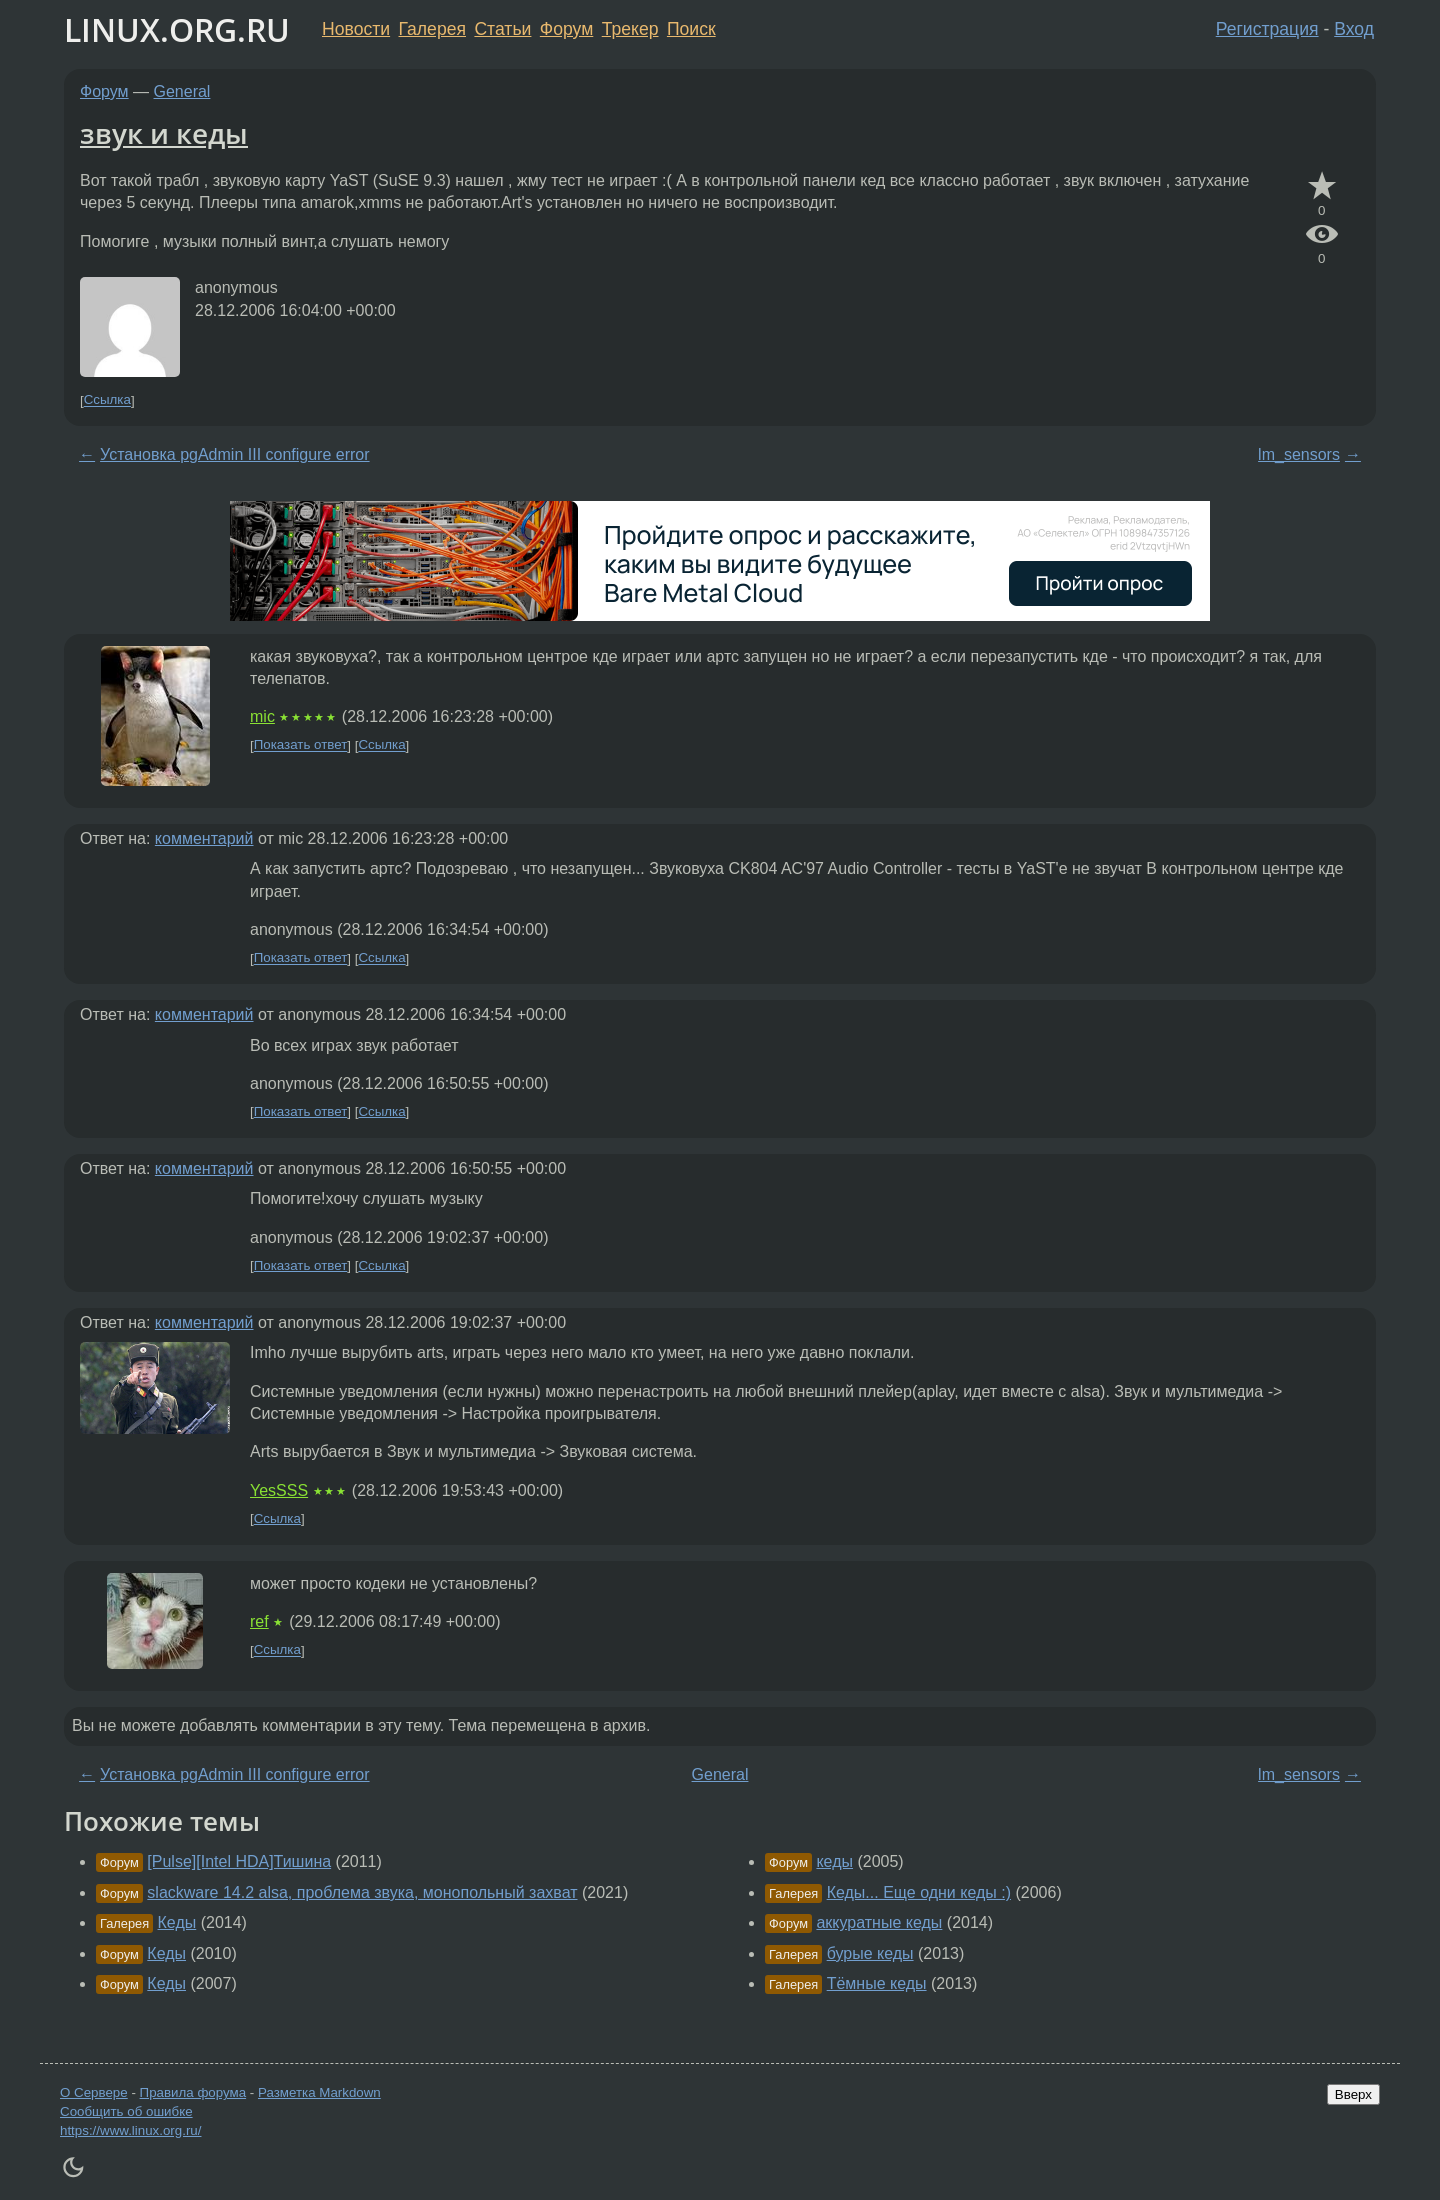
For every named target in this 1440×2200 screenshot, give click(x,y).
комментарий (204, 838)
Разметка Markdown (319, 2092)
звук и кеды (164, 133)
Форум (566, 29)
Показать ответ (301, 745)
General (182, 91)
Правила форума (193, 2092)
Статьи (502, 29)
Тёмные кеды (877, 1983)
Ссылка (107, 400)
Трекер (630, 29)
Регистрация (1267, 29)
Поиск (691, 29)
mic (262, 716)
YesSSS (279, 1490)
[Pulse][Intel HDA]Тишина (239, 1861)
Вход (1354, 29)
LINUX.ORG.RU (177, 29)
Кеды (177, 1922)
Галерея (432, 29)
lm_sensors (1299, 454)
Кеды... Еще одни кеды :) (919, 1892)
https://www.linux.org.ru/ (130, 2130)
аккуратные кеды (879, 1922)
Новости (356, 29)
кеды (834, 1861)
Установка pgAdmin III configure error (235, 454)
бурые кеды (870, 1953)
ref (259, 1621)
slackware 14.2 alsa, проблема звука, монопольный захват (362, 1892)
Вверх (1353, 2094)
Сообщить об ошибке (126, 2111)
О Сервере (94, 2092)
